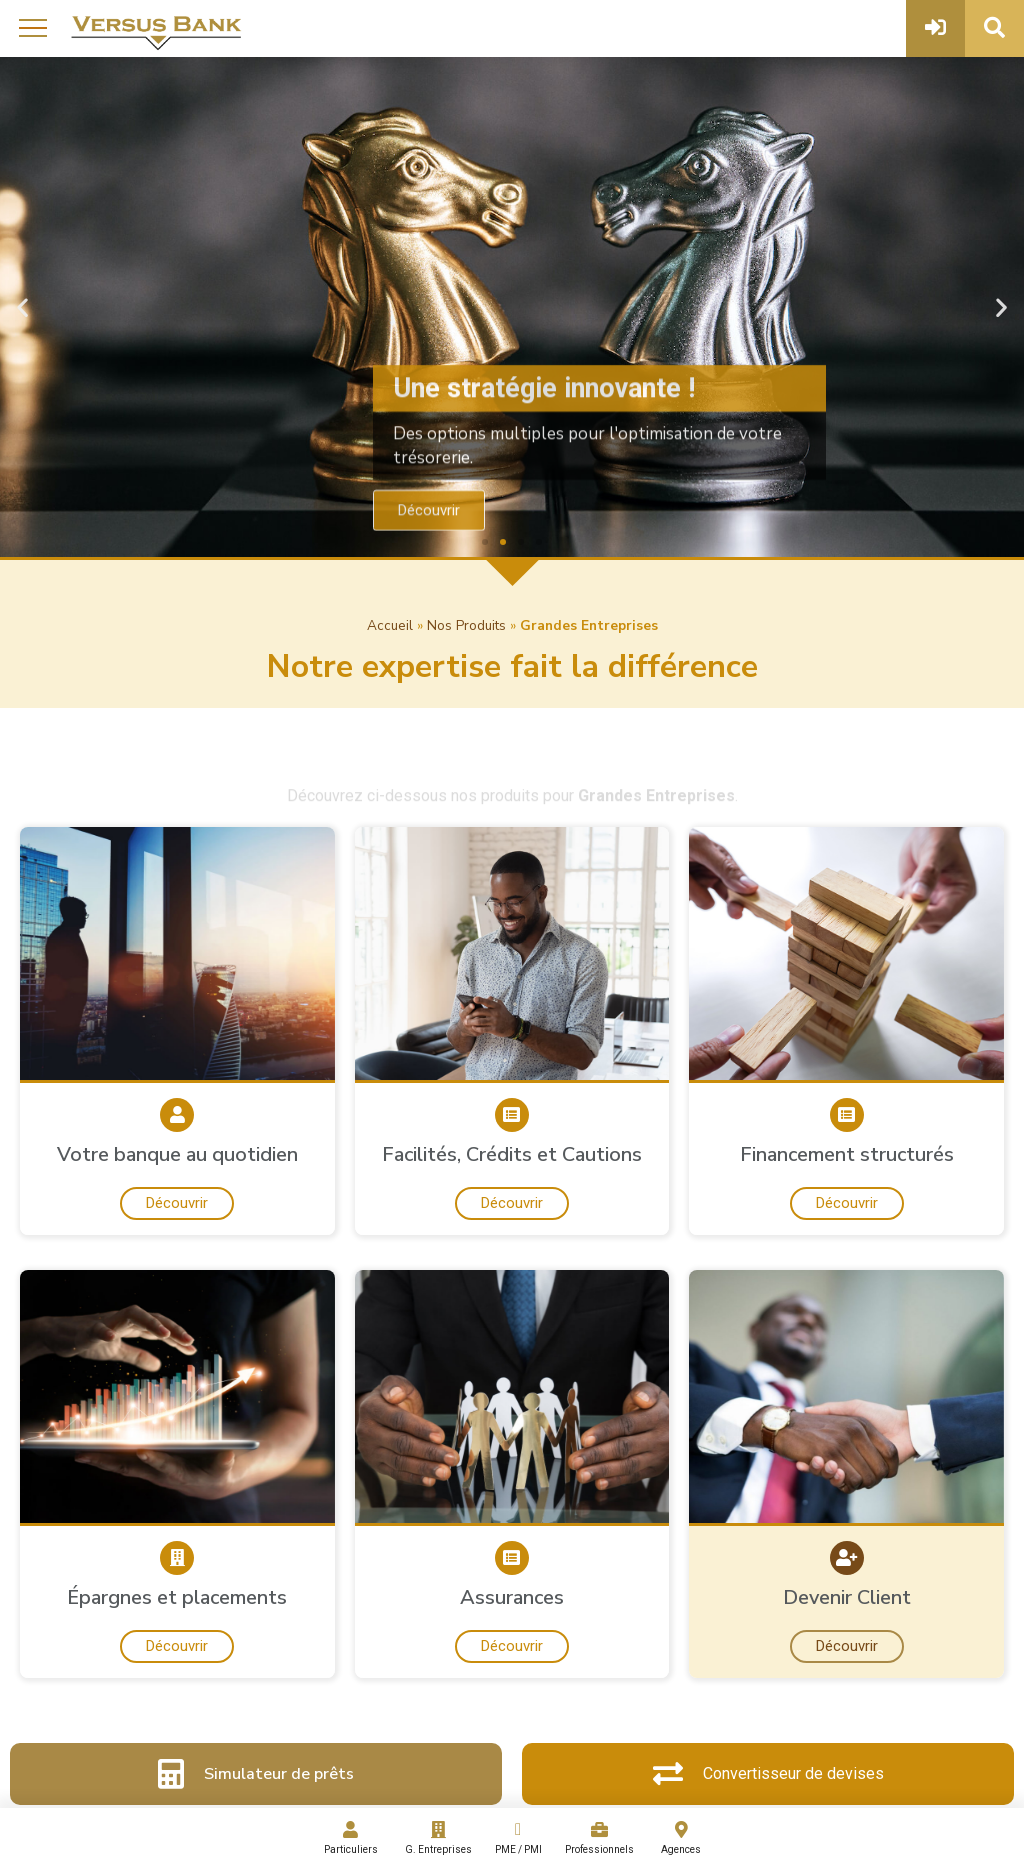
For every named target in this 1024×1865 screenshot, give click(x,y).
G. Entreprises (438, 1838)
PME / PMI (517, 1838)
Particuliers (350, 1838)
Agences (681, 1838)
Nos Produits (466, 625)
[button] (485, 542)
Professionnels (600, 1838)
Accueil (390, 625)
